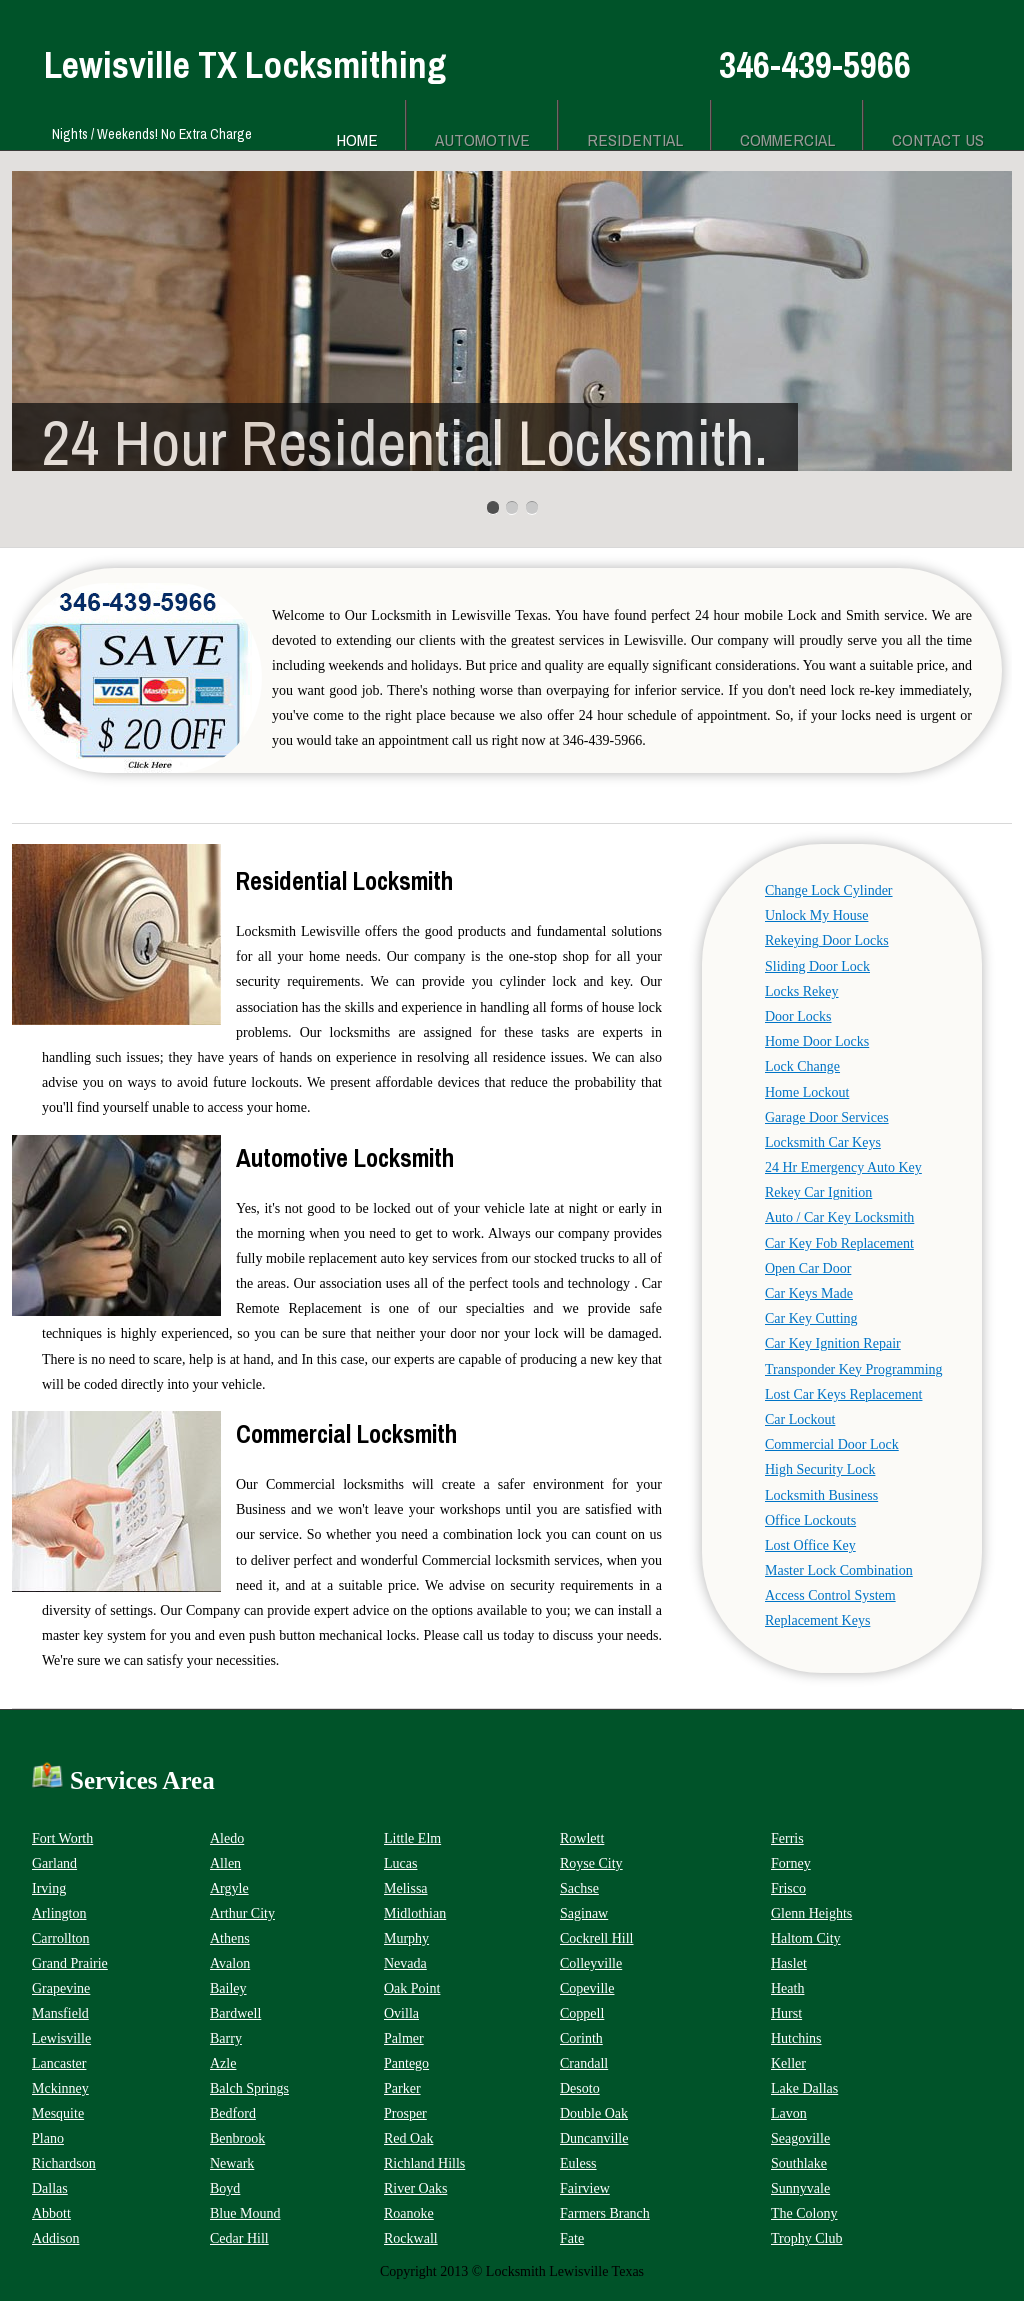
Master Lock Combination (839, 1570)
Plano (48, 2138)
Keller (788, 2063)
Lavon (789, 2113)
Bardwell (235, 2013)
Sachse (579, 1888)
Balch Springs (249, 2088)
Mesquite (58, 2113)
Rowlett (582, 1838)
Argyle (229, 1888)
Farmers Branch (605, 2213)
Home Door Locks (817, 1041)
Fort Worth (62, 1838)
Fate (572, 2238)
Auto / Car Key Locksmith (839, 1217)
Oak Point (412, 1988)
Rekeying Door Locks (827, 940)
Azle (223, 2063)
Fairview (585, 2188)
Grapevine (61, 1988)
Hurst (786, 2013)
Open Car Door (808, 1268)
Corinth (581, 2038)
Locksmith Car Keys (823, 1142)
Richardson (64, 2163)
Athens (230, 1938)
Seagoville (800, 2138)
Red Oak (408, 2138)
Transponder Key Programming (854, 1369)
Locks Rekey (801, 991)
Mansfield (60, 2013)
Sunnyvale (800, 2188)
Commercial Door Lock (832, 1444)
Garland (54, 1863)
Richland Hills (424, 2163)
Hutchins (796, 2038)
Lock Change (802, 1066)
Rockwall (411, 2238)
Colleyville (591, 1963)
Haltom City (806, 1938)
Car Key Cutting (811, 1318)
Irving (49, 1888)
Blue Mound (245, 2213)
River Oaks (415, 2188)
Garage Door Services (827, 1117)
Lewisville (61, 2038)
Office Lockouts (810, 1520)
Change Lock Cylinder (829, 890)
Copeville (587, 1988)
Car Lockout (800, 1419)
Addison (55, 2238)
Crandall (584, 2063)
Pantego (406, 2063)
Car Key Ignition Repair (833, 1343)
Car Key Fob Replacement (839, 1243)
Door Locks (798, 1016)
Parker (402, 2088)
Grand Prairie (70, 1963)
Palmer (404, 2038)
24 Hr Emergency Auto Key (843, 1167)
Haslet (789, 1963)
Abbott (51, 2213)
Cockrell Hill (597, 1938)
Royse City (591, 1863)
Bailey (228, 1988)
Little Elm (412, 1838)
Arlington (59, 1913)
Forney (791, 1863)
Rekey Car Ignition (818, 1192)
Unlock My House (816, 915)
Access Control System (830, 1595)
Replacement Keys (817, 1620)
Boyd (225, 2188)
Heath (787, 1988)
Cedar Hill (239, 2238)
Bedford (233, 2113)
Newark (232, 2163)
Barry (226, 2038)
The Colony (804, 2213)
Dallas (50, 2188)
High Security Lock (820, 1469)
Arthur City (242, 1913)
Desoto (580, 2088)
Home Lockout (807, 1092)
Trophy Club (806, 2238)
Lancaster (59, 2063)
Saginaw (584, 1913)
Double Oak (594, 2113)
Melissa (406, 1888)
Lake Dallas (804, 2088)
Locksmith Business (821, 1495)
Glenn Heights (811, 1913)
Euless (578, 2163)
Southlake (799, 2163)
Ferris (787, 1838)
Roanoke (409, 2213)
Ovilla (401, 2013)
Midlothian (415, 1913)
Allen (225, 1863)
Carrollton (61, 1938)
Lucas (400, 1863)
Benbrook (237, 2138)
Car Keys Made (809, 1293)
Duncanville (594, 2138)
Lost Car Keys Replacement (843, 1394)
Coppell (582, 2013)
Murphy (406, 1938)
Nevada (405, 1963)
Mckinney (60, 2088)
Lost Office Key (810, 1545)
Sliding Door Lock (817, 966)
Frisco (788, 1888)
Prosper (405, 2113)
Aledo (227, 1838)
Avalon (230, 1963)
